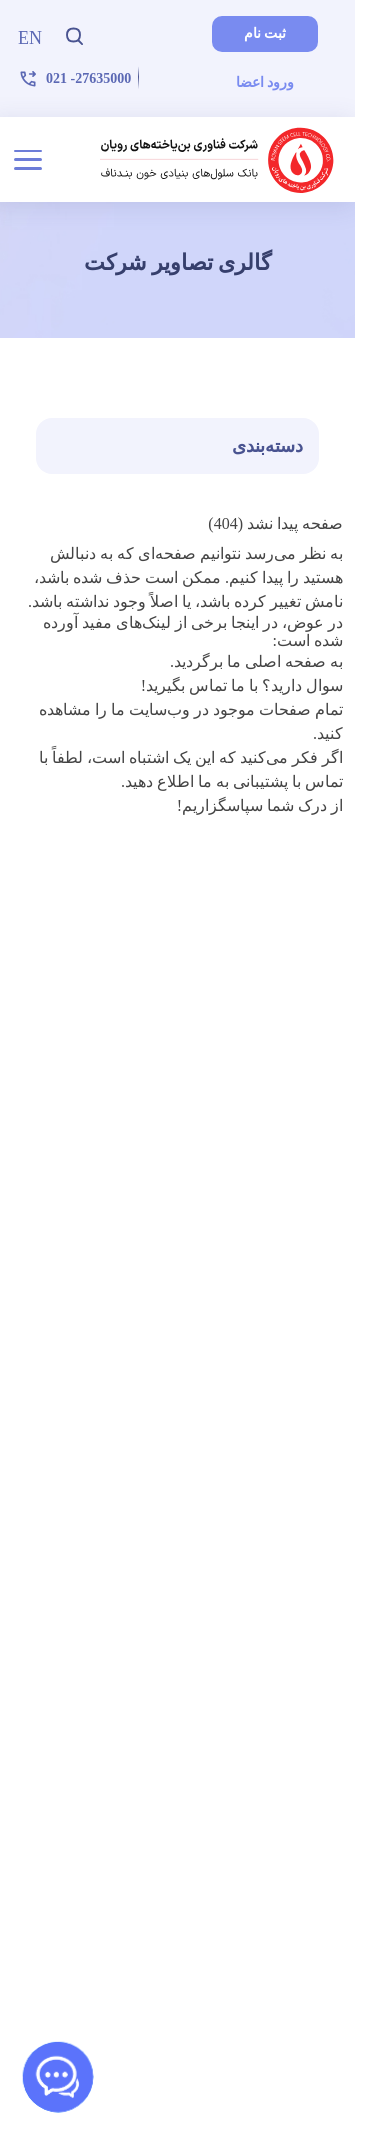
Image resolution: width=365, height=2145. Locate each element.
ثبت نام (265, 33)
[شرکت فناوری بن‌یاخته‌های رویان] (217, 159)
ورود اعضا (265, 82)
